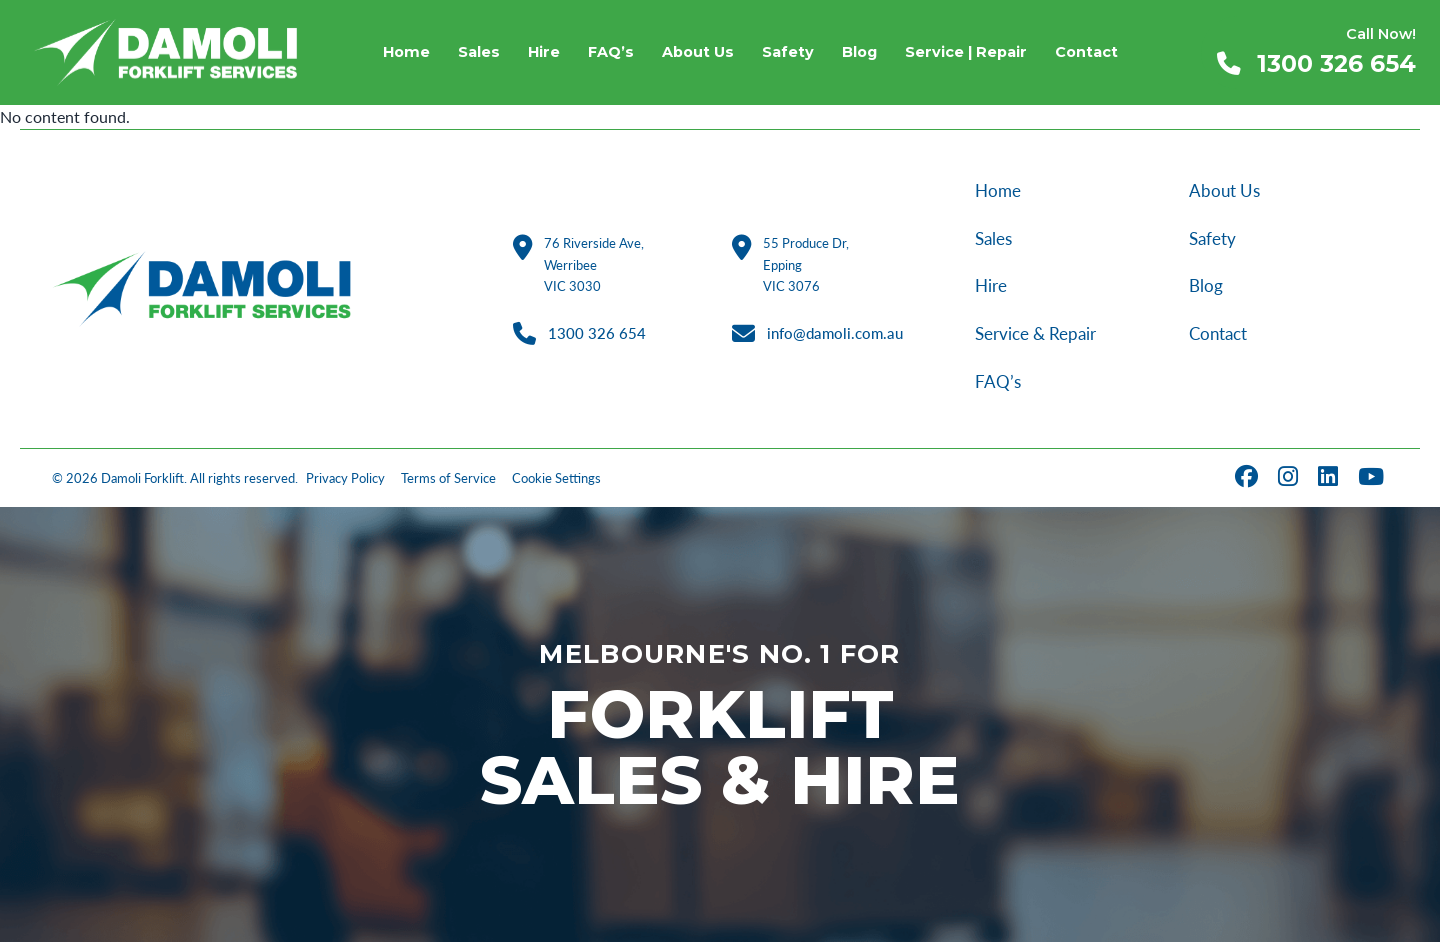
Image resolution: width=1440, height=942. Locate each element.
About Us (1224, 190)
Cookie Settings (556, 478)
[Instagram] (1290, 478)
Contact (1218, 333)
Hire (991, 285)
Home (998, 190)
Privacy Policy (345, 478)
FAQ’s (998, 381)
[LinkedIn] (1330, 478)
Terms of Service (448, 478)
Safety (1212, 238)
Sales (993, 238)
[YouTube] (1373, 478)
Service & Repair (1035, 333)
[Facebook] (1248, 478)
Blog (1206, 285)
